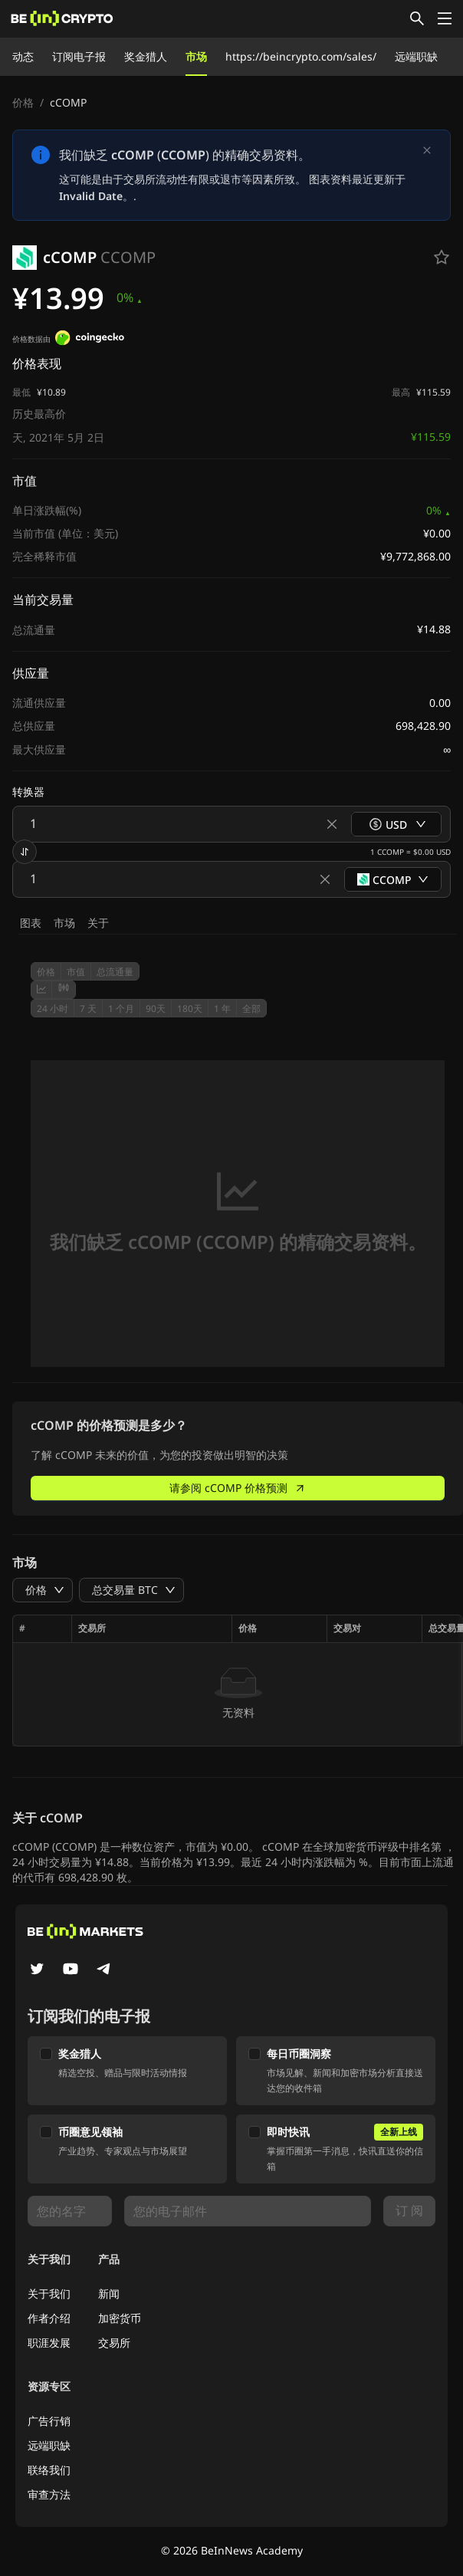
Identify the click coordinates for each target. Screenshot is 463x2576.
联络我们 (49, 2470)
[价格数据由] (89, 339)
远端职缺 (416, 56)
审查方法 (49, 2494)
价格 (23, 102)
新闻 (109, 2293)
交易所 (114, 2342)
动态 (23, 56)
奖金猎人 (145, 56)
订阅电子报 (79, 56)
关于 (98, 922)
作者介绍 (49, 2318)
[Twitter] (37, 1970)
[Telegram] (104, 1970)
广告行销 (49, 2420)
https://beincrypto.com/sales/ (300, 56)
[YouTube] (70, 1970)
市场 (196, 56)
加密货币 (119, 2318)
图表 (30, 922)
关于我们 (49, 2293)
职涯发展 (49, 2342)
